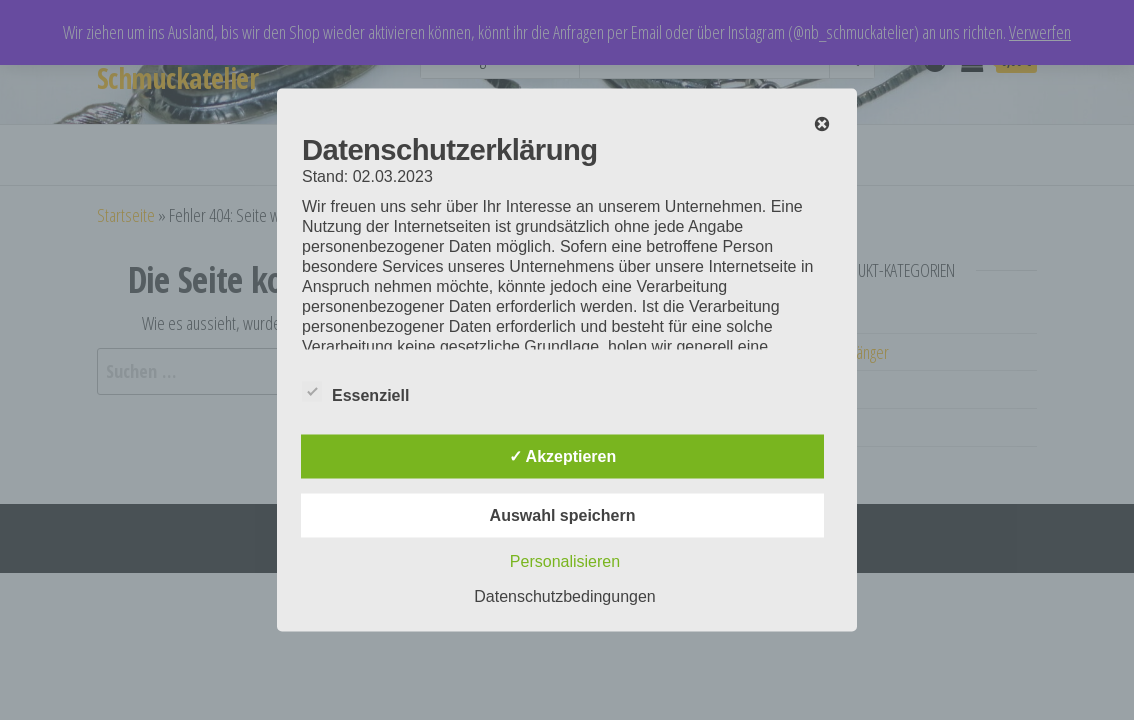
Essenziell (355, 393)
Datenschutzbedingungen (564, 596)
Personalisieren (565, 561)
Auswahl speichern (563, 515)
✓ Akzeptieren (563, 456)
